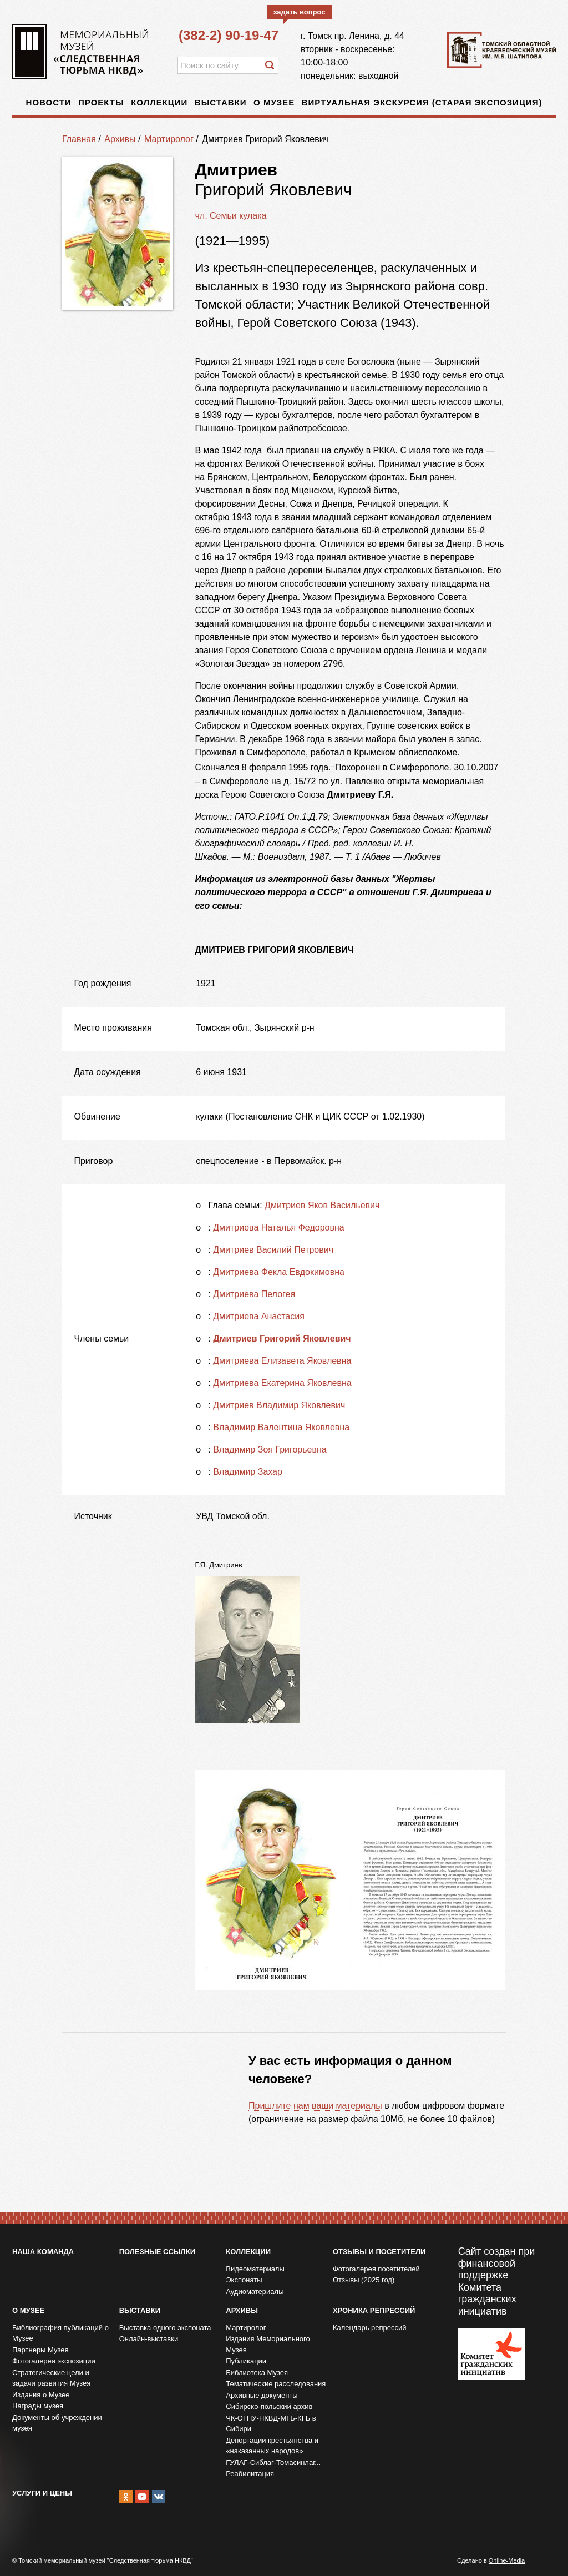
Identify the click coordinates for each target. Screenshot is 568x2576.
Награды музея (37, 2406)
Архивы (119, 139)
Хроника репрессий (374, 2310)
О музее (274, 102)
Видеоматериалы (255, 2269)
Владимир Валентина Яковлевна (281, 1427)
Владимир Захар (247, 1471)
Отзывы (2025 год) (363, 2280)
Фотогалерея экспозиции (53, 2361)
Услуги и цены (42, 2493)
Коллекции (159, 102)
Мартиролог (169, 139)
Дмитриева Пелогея (254, 1294)
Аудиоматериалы (254, 2291)
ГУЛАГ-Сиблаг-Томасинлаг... (273, 2462)
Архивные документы (261, 2395)
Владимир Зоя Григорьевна (269, 1449)
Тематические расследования (276, 2384)
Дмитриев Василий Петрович (273, 1249)
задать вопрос (299, 12)
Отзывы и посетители (379, 2251)
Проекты (101, 102)
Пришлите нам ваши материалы (315, 2105)
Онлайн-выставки (149, 2339)
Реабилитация (250, 2473)
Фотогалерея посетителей (376, 2269)
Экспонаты (244, 2280)
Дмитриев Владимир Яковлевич (279, 1405)
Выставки (221, 102)
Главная (79, 139)
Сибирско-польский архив (269, 2406)
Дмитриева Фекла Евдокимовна (278, 1272)
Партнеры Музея (40, 2350)
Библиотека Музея (257, 2372)
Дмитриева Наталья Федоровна (278, 1227)
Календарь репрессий (370, 2327)
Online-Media (507, 2560)
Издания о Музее (41, 2395)
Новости (49, 102)
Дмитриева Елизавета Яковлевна (282, 1360)
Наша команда (43, 2251)
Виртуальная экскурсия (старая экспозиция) (422, 102)
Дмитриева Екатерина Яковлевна (282, 1383)
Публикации (246, 2361)
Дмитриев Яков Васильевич (322, 1205)
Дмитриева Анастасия (259, 1316)
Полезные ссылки (157, 2251)
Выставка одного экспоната (165, 2327)
